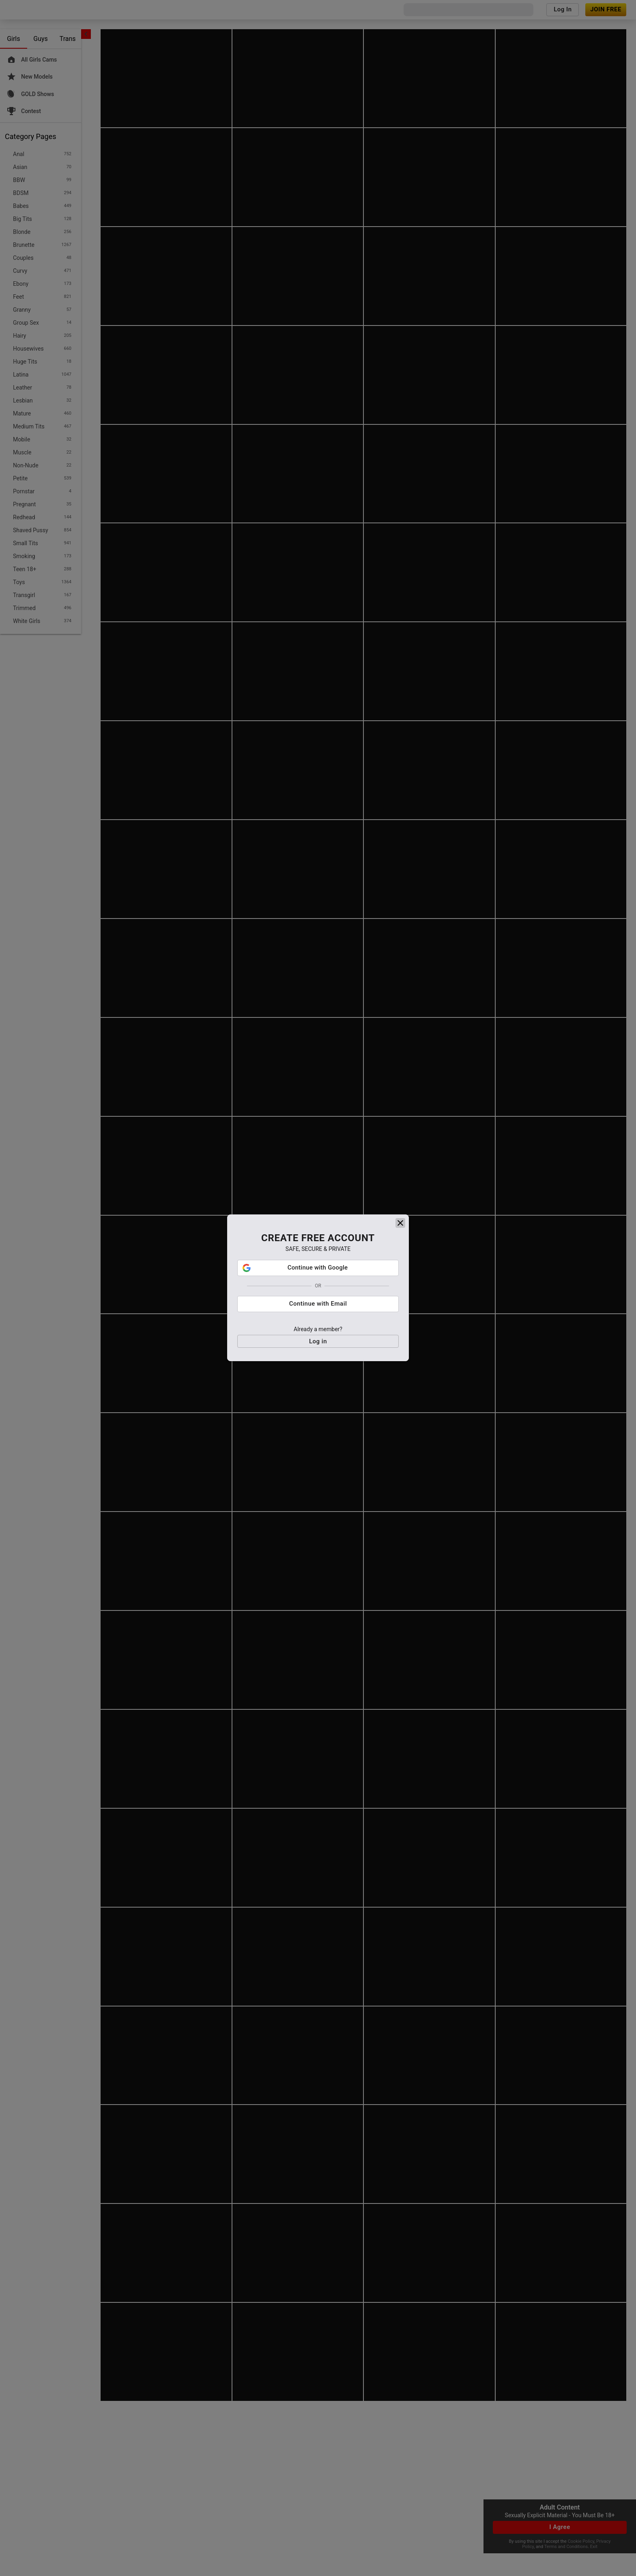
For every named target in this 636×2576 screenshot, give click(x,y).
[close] (400, 1262)
